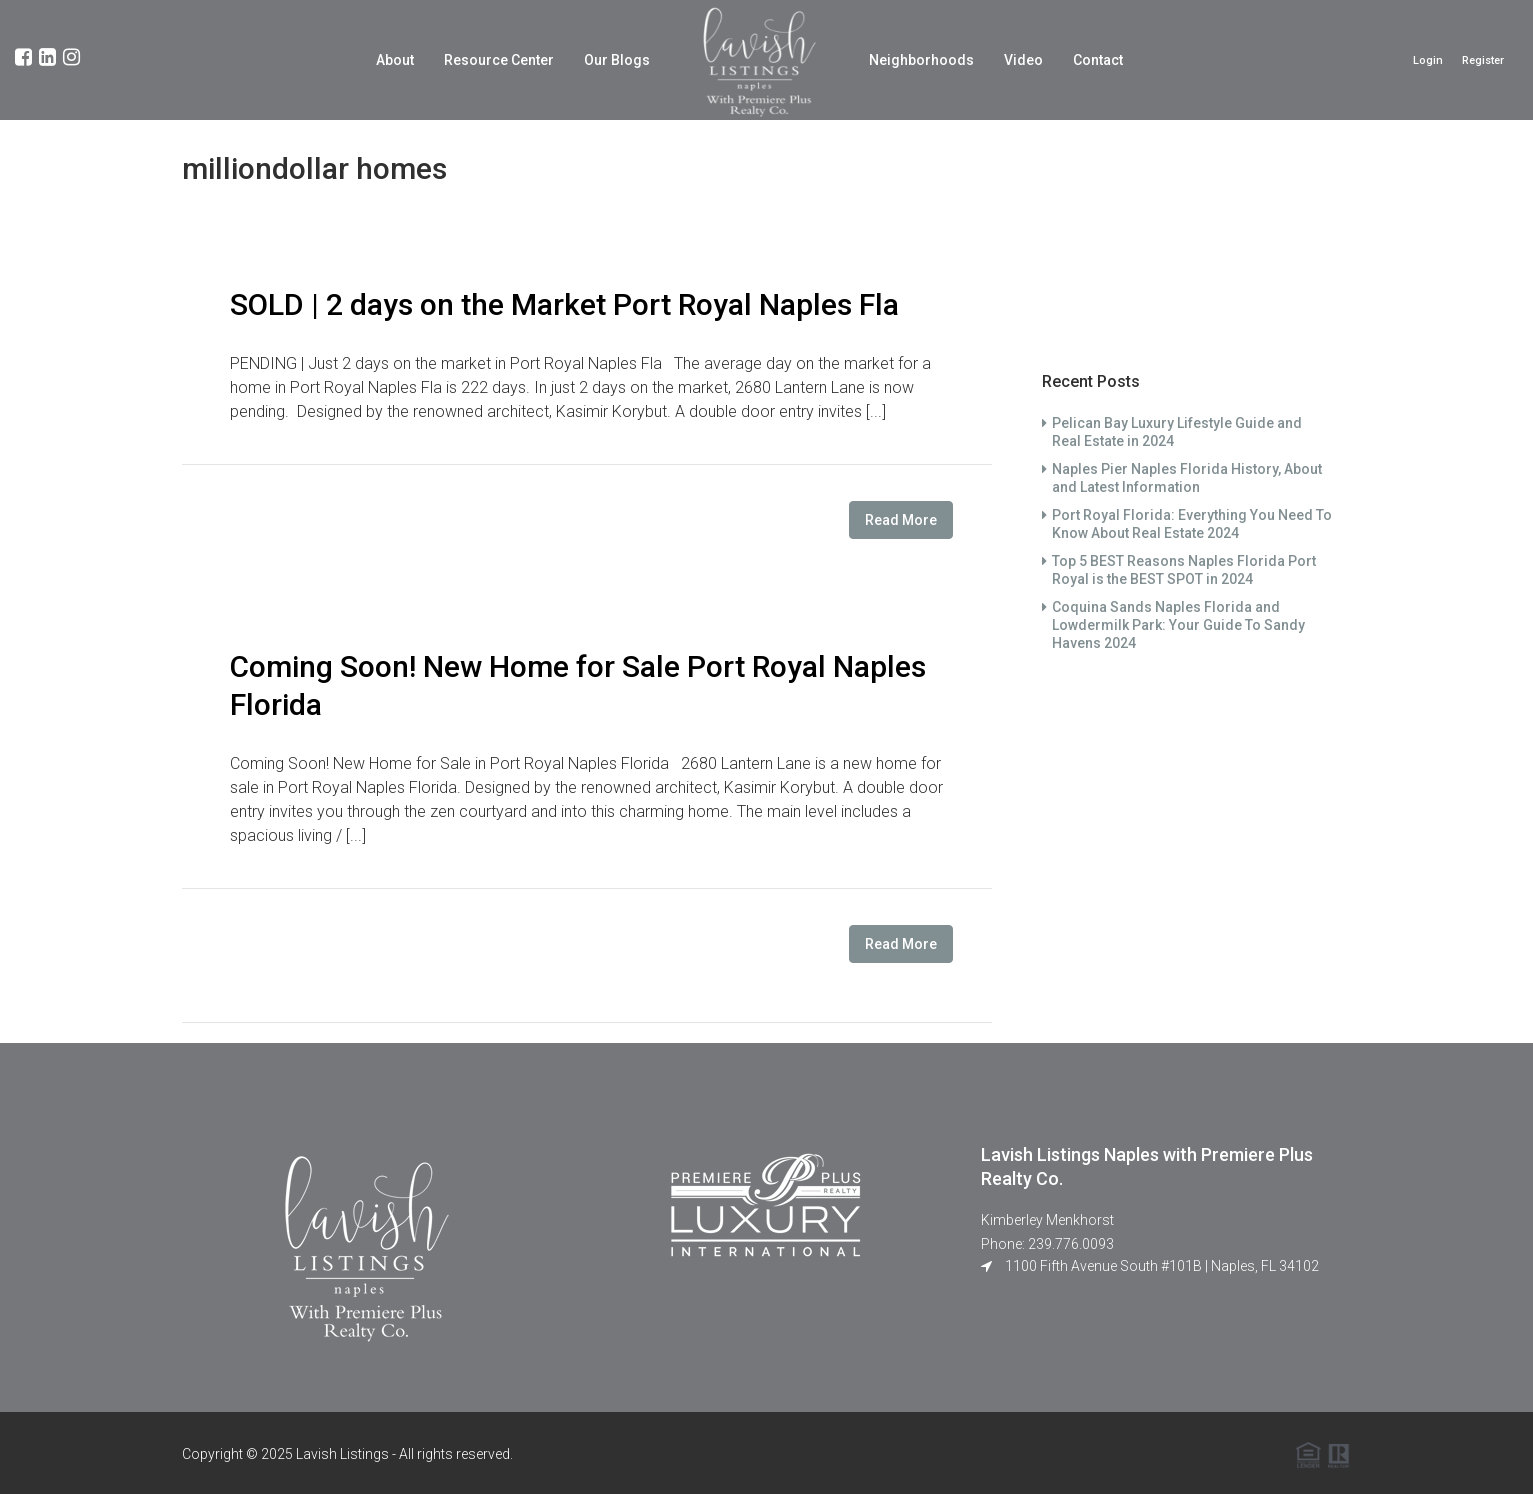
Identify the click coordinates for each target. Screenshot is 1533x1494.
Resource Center (499, 60)
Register (1483, 60)
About (395, 60)
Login (1428, 60)
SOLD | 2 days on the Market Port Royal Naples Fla (564, 304)
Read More (901, 520)
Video (1023, 60)
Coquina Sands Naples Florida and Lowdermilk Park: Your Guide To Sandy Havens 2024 (1178, 625)
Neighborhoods (921, 60)
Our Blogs (617, 60)
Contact (1098, 60)
